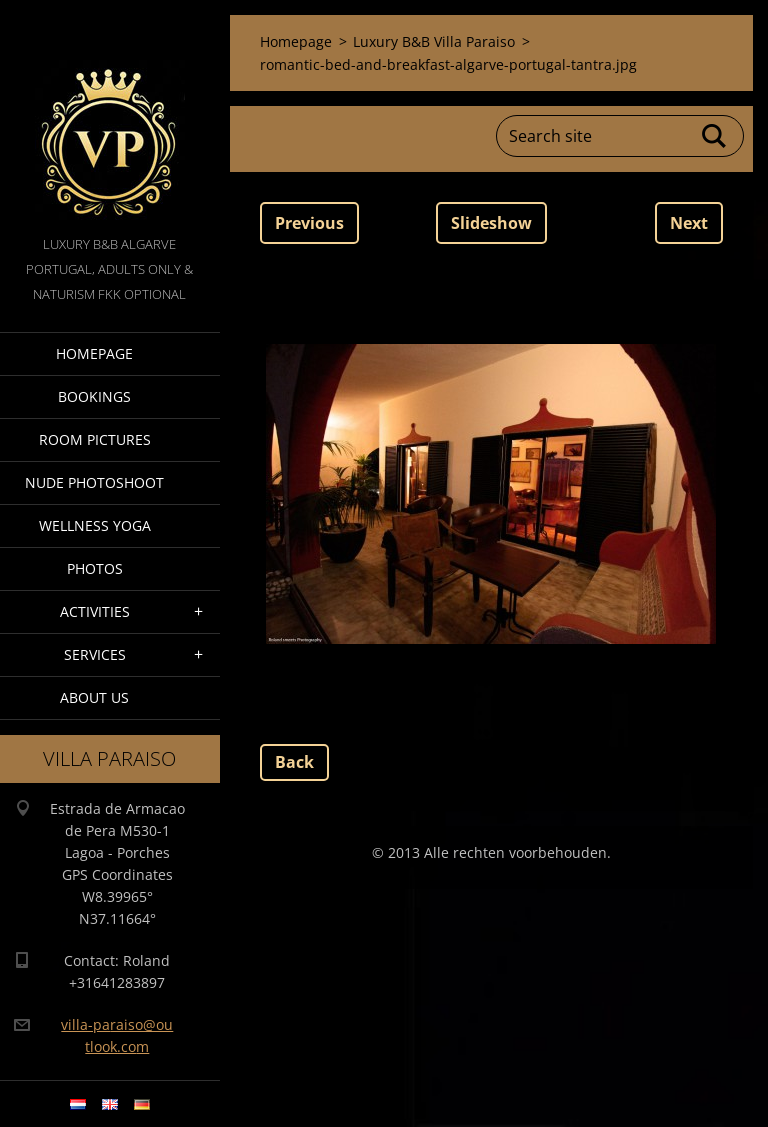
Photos (95, 568)
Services (95, 654)
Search (715, 136)
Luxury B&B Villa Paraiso (434, 41)
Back (294, 762)
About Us (94, 697)
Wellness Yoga (95, 525)
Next (689, 223)
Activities (95, 611)
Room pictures (95, 439)
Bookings (94, 396)
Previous (309, 223)
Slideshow (491, 223)
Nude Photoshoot (94, 482)
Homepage (94, 353)
